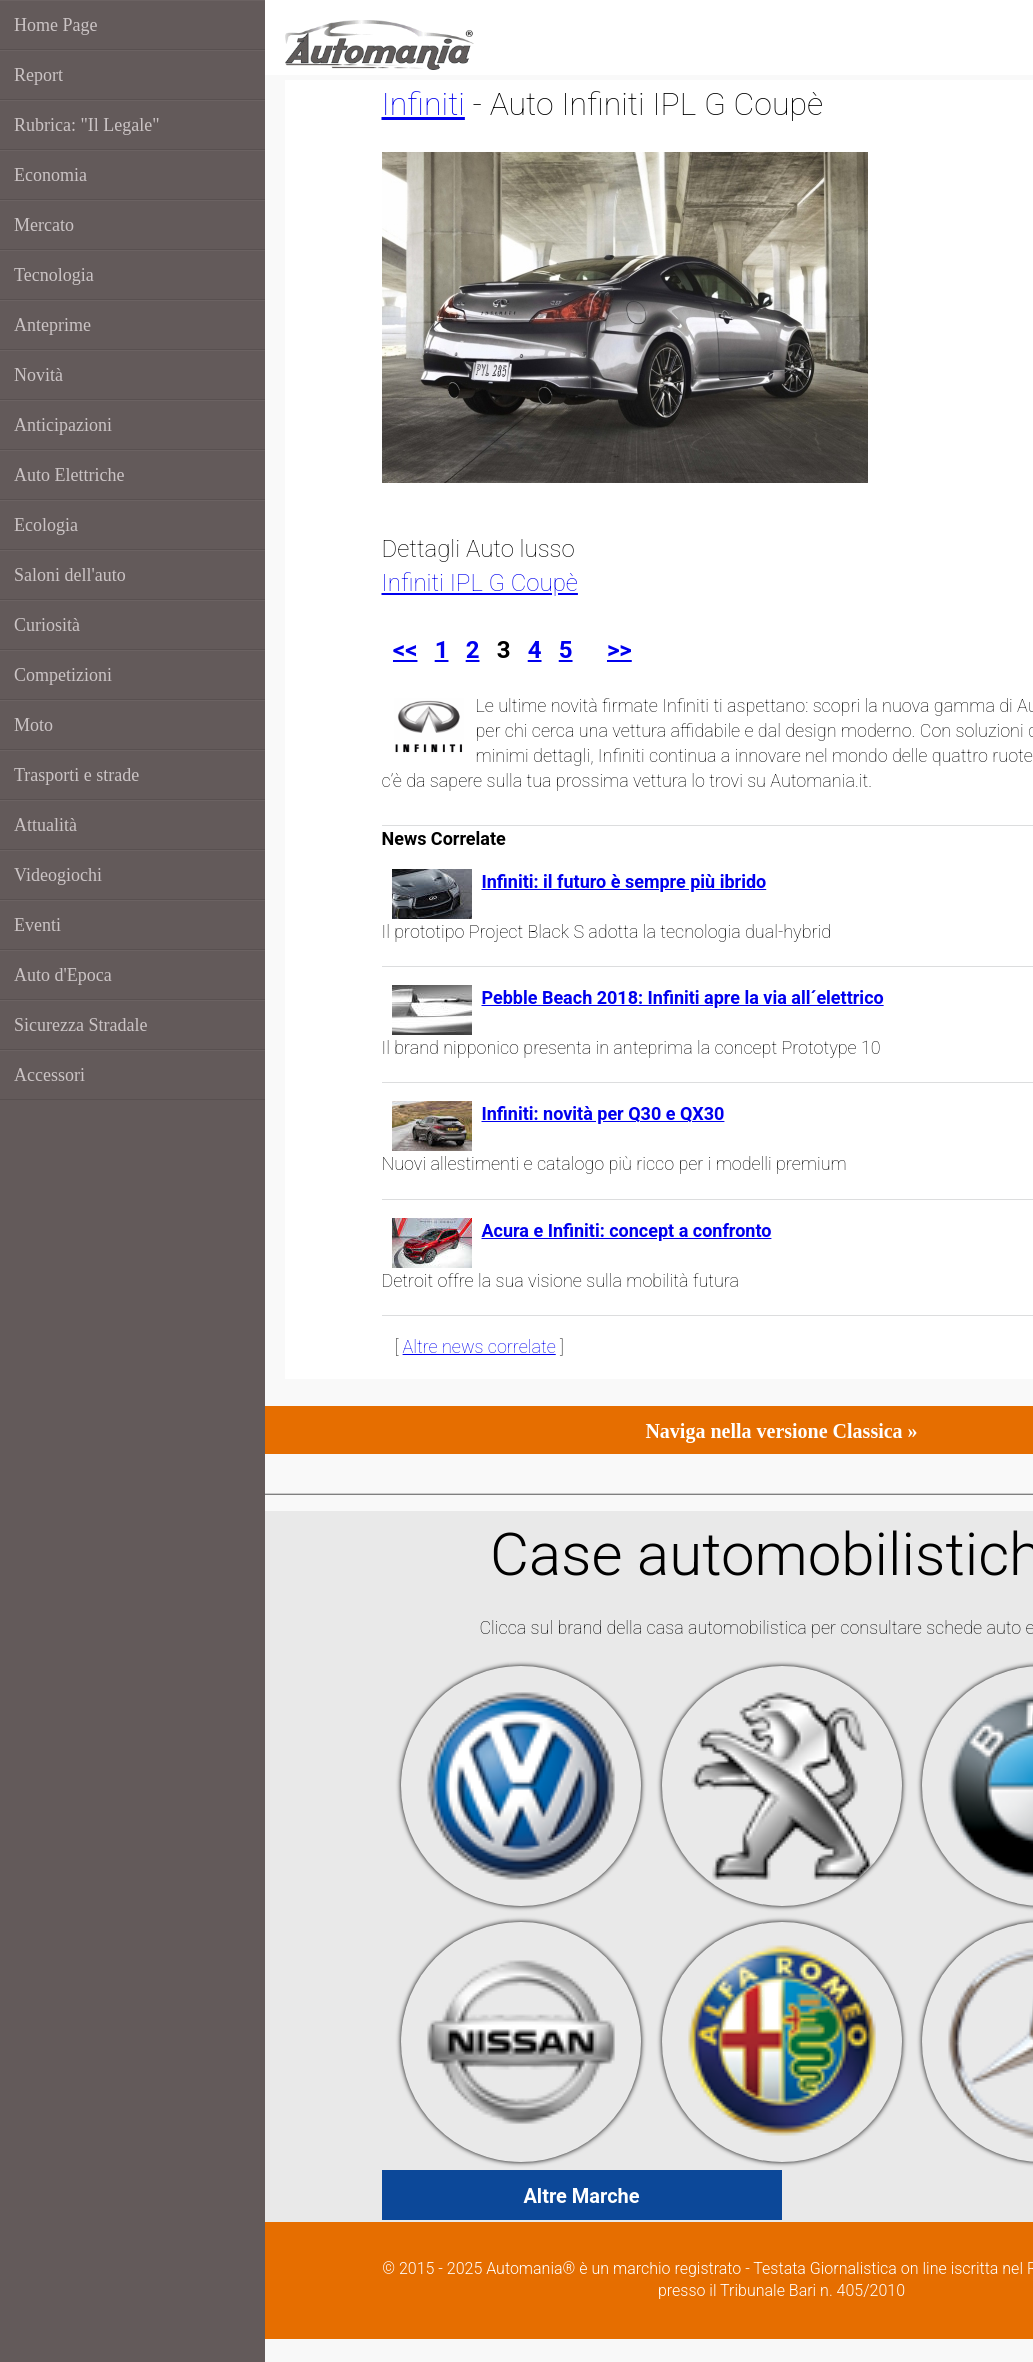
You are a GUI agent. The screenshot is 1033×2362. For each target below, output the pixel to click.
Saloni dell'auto (70, 575)
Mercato (44, 225)
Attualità (45, 825)
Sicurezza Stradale (80, 1025)
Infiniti (423, 104)
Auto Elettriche (69, 475)
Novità (38, 375)
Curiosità (47, 625)
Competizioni (63, 675)
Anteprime (52, 325)
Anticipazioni (63, 425)
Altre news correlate (479, 1346)
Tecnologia (54, 275)
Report (38, 75)
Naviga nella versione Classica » (781, 1431)
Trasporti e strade (76, 775)
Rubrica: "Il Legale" (87, 125)
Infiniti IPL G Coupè (480, 583)
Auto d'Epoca (63, 975)
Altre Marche (581, 2196)
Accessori (49, 1075)
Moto (33, 725)
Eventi (37, 925)
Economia (50, 175)
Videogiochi (58, 875)
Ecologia (46, 525)
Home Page (55, 25)
